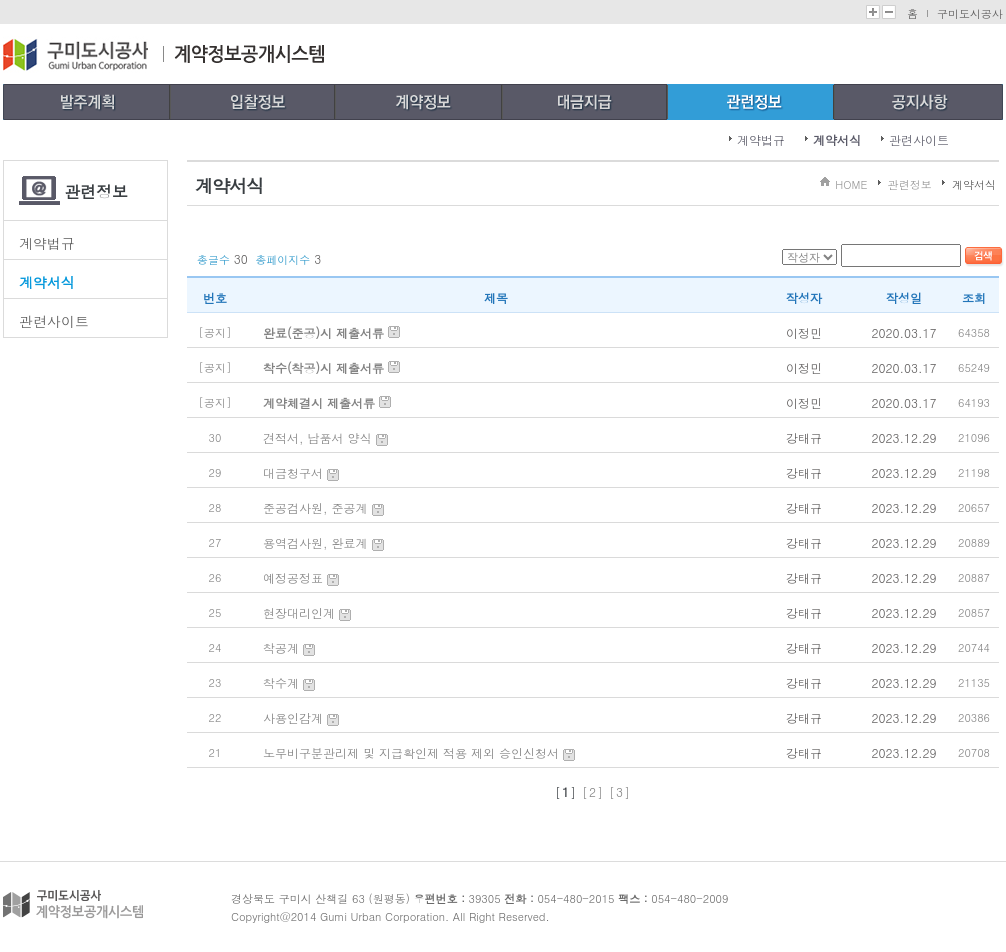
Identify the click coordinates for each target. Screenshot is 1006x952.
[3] (620, 791)
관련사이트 (919, 139)
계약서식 (837, 139)
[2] (593, 791)
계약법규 (761, 139)
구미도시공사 (970, 13)
